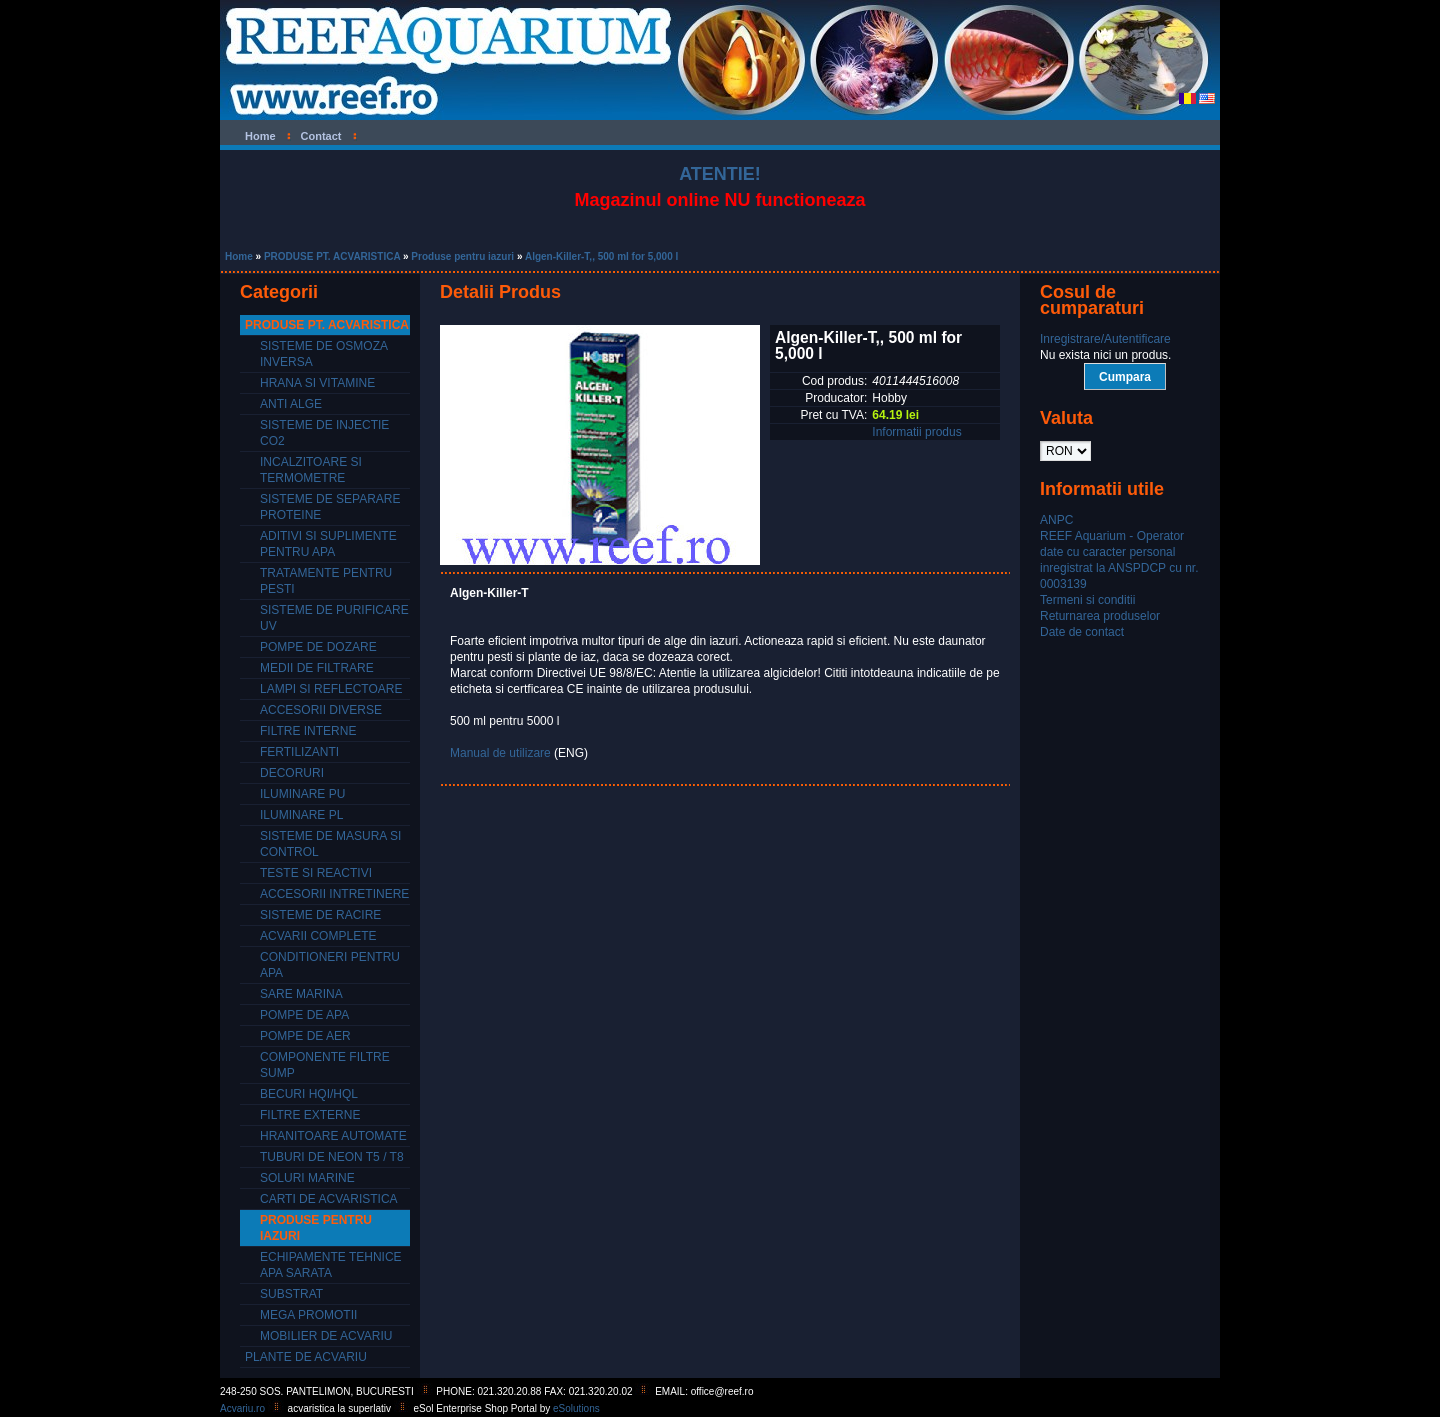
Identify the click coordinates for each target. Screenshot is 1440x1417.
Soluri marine (307, 1178)
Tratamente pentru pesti (326, 581)
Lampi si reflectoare (331, 689)
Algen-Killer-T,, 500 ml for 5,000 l (601, 256)
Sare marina (301, 994)
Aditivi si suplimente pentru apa (328, 544)
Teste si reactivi (316, 873)
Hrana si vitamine (317, 383)
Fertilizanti (299, 752)
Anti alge (291, 404)
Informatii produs (916, 432)
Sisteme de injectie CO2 (324, 433)
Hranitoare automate (333, 1136)
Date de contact (1082, 632)
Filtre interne (308, 731)
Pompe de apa (304, 1015)
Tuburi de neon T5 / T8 (332, 1157)
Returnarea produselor (1100, 616)
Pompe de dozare (318, 647)
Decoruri (292, 773)
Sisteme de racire (320, 915)
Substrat (291, 1294)
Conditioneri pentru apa (330, 965)
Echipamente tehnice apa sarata (331, 1265)
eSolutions (576, 1408)
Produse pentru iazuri (462, 256)
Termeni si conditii (1087, 600)
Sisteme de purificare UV (334, 618)
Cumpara (1125, 377)
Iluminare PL (301, 815)
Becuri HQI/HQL (309, 1094)
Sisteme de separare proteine (330, 507)
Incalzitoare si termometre (311, 470)
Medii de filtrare (317, 668)
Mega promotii (308, 1315)
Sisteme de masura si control (330, 844)
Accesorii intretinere (334, 894)
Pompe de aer (305, 1036)
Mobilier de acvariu (326, 1336)
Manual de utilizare (500, 753)
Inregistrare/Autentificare (1105, 339)
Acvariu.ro (242, 1408)
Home (239, 256)
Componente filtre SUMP (325, 1065)
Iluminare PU (302, 794)
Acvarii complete (318, 936)
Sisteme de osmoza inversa (323, 354)
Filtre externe (310, 1115)
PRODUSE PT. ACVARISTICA (332, 256)
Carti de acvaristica (329, 1199)
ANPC (1056, 520)
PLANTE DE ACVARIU (306, 1357)
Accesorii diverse (321, 710)
